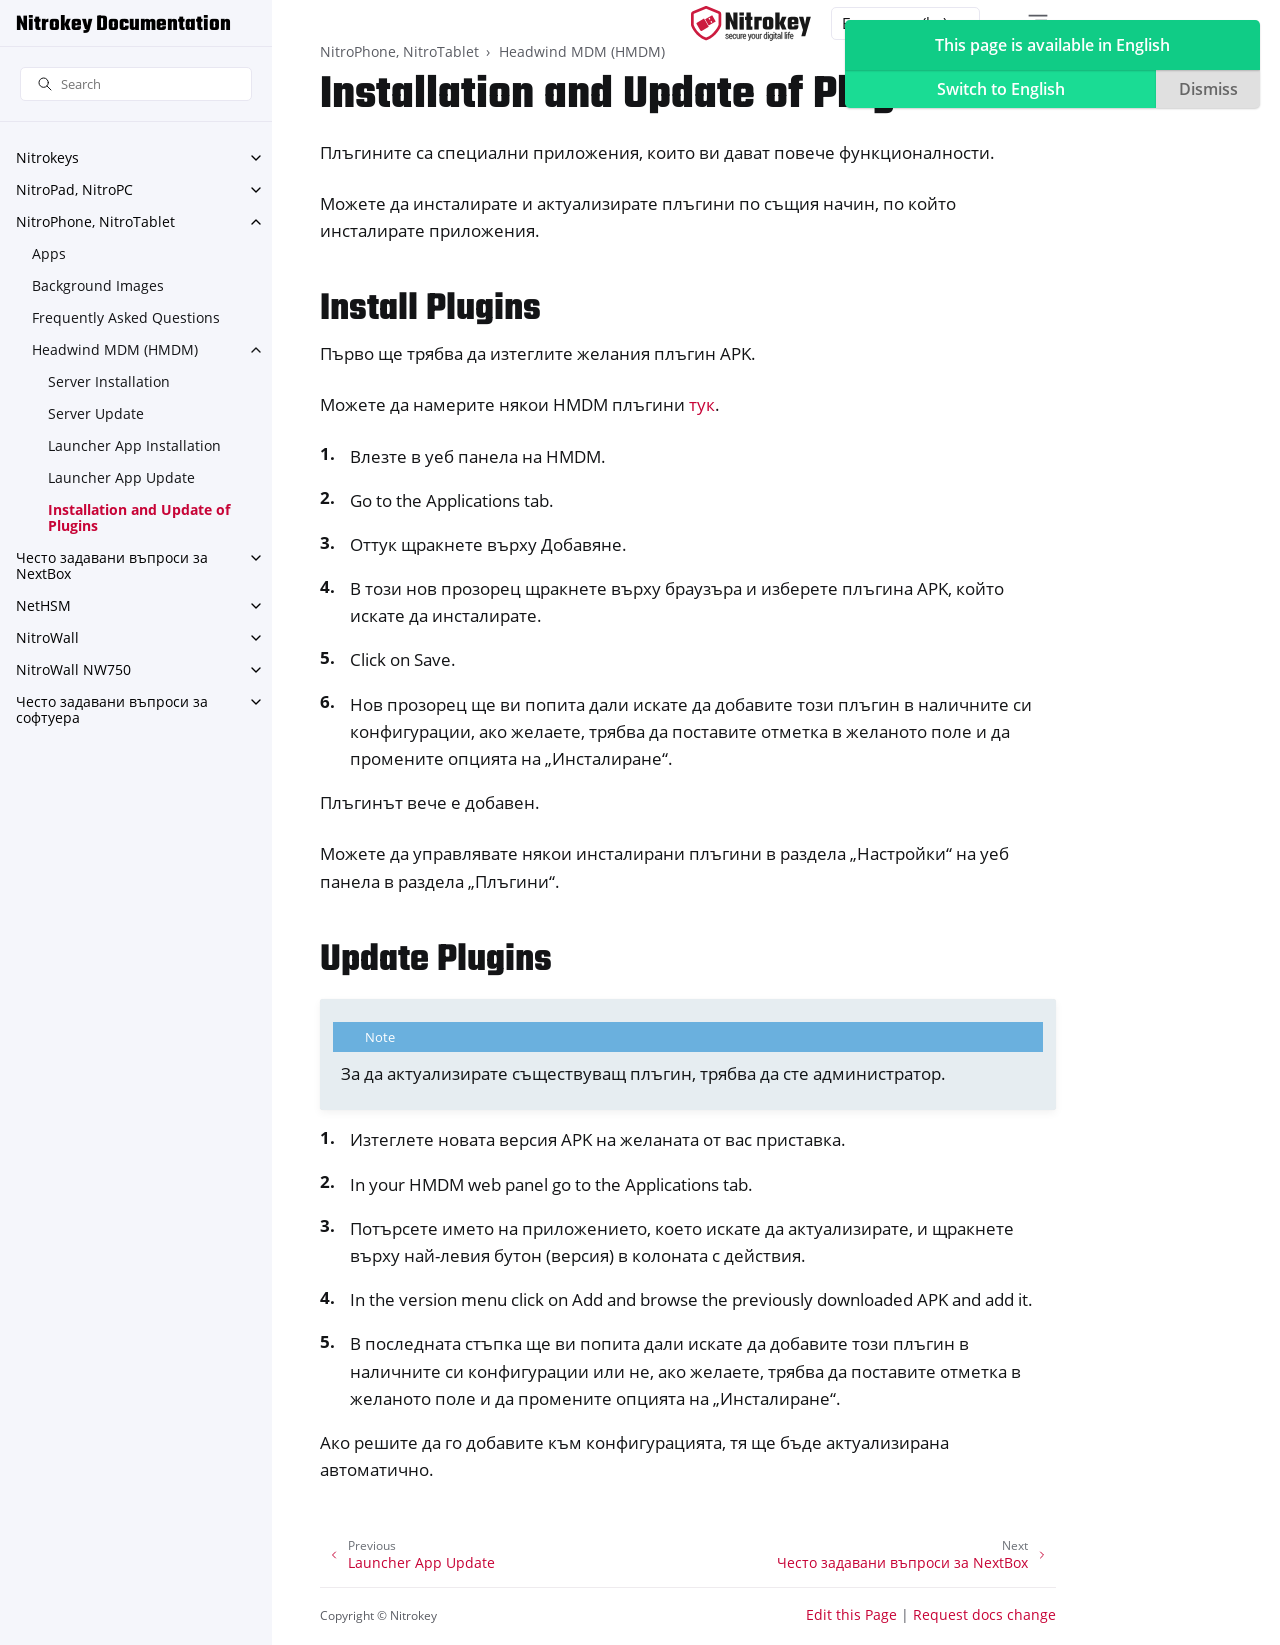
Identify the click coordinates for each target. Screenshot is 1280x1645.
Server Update (96, 413)
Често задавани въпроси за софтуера (112, 709)
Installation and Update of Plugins (139, 517)
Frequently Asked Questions (126, 317)
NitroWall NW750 (73, 669)
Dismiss (1208, 89)
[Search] (136, 84)
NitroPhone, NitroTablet (95, 221)
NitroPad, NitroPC (74, 189)
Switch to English (1001, 89)
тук (702, 404)
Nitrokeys (47, 157)
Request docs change (984, 1614)
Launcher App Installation (134, 445)
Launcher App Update (121, 477)
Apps (49, 253)
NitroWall (47, 637)
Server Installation (109, 381)
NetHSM (43, 605)
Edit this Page (851, 1614)
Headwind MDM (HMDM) (115, 349)
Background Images (98, 285)
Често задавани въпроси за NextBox (112, 565)
